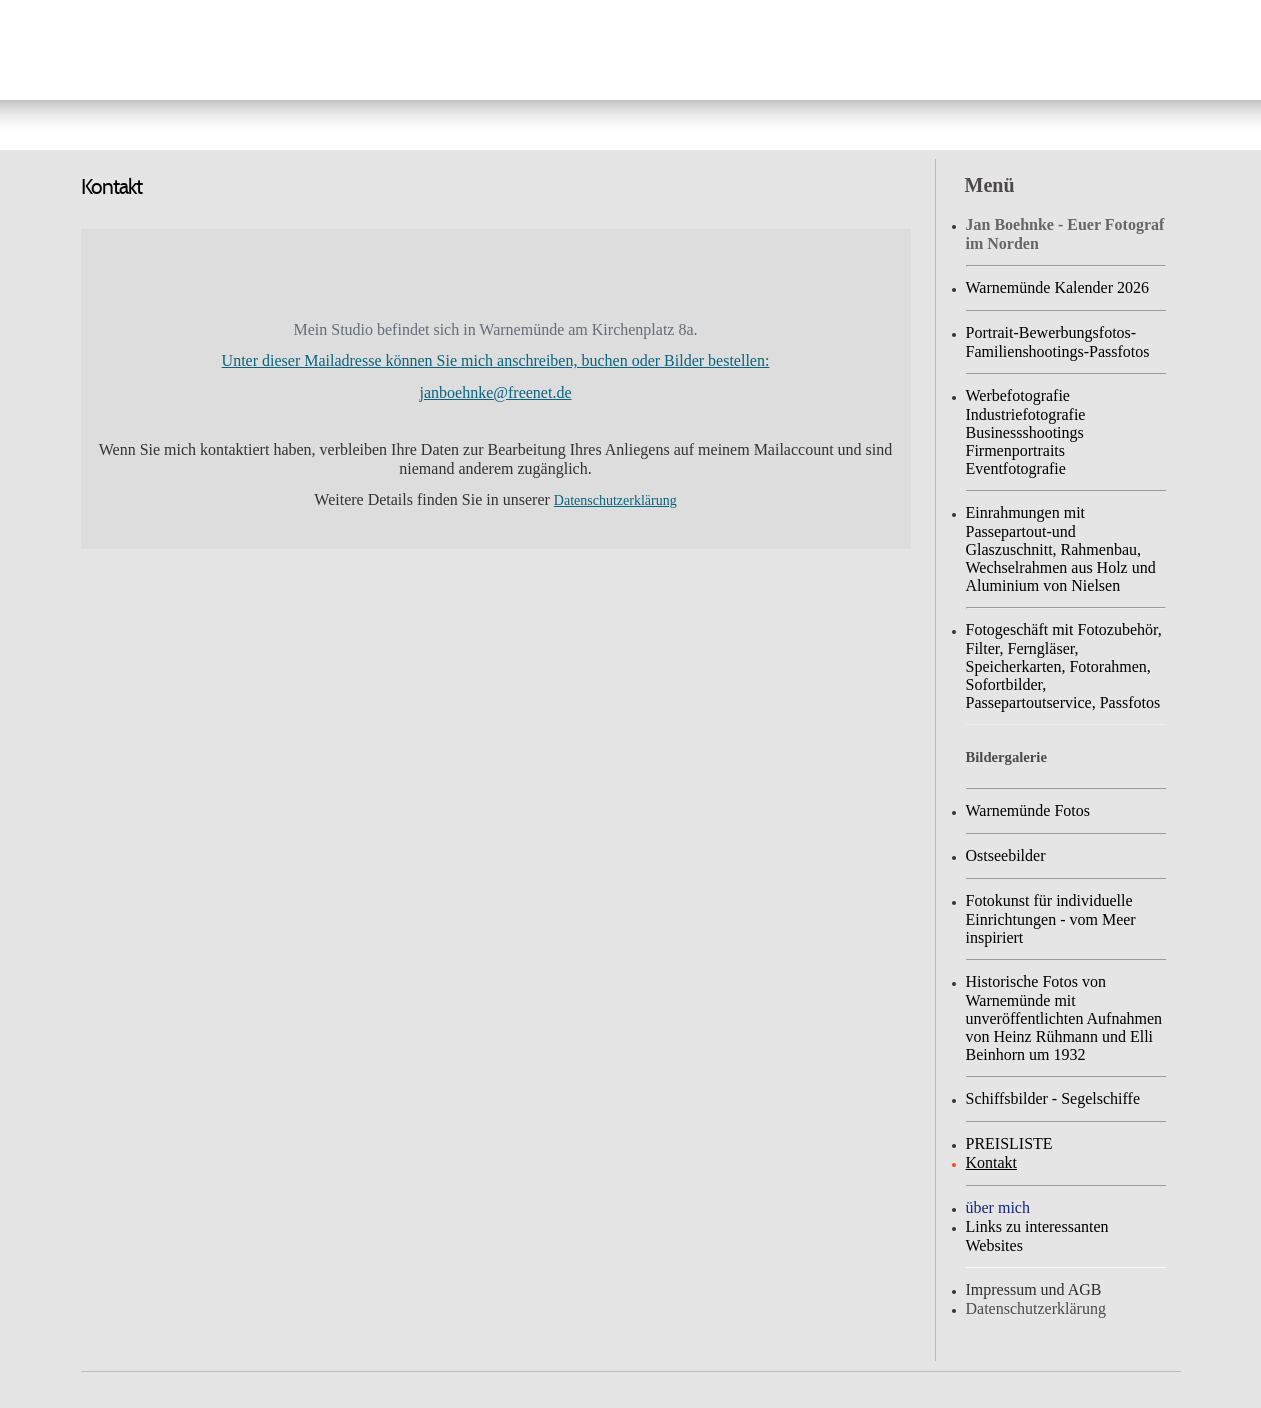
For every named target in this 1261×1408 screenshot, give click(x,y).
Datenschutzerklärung (615, 500)
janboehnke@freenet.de (496, 392)
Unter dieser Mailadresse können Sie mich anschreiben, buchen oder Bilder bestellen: (496, 360)
